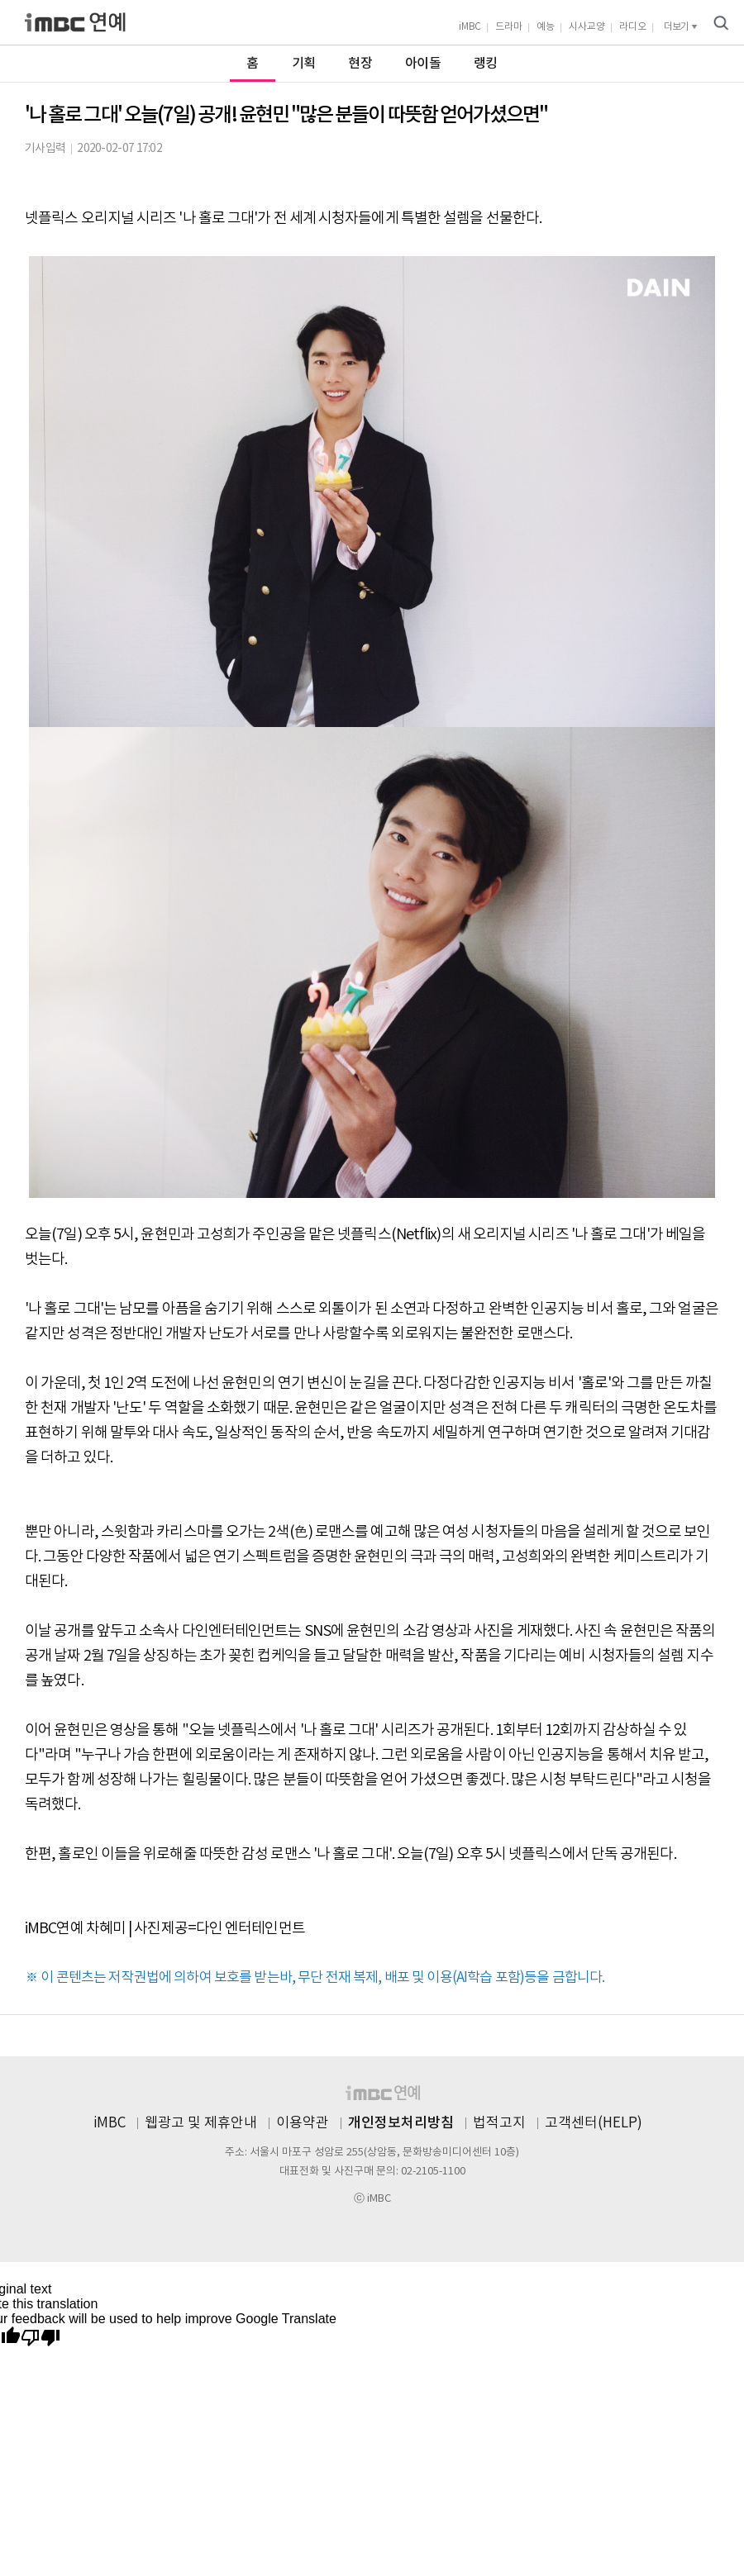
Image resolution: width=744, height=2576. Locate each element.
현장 (360, 63)
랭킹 (486, 63)
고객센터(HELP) (593, 2123)
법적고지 (499, 2123)
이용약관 (302, 2123)
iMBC (470, 26)
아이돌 (423, 63)
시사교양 (587, 26)
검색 (721, 23)
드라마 (508, 26)
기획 (304, 63)
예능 (546, 26)
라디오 (632, 26)
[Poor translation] (40, 2338)
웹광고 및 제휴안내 (201, 2123)
